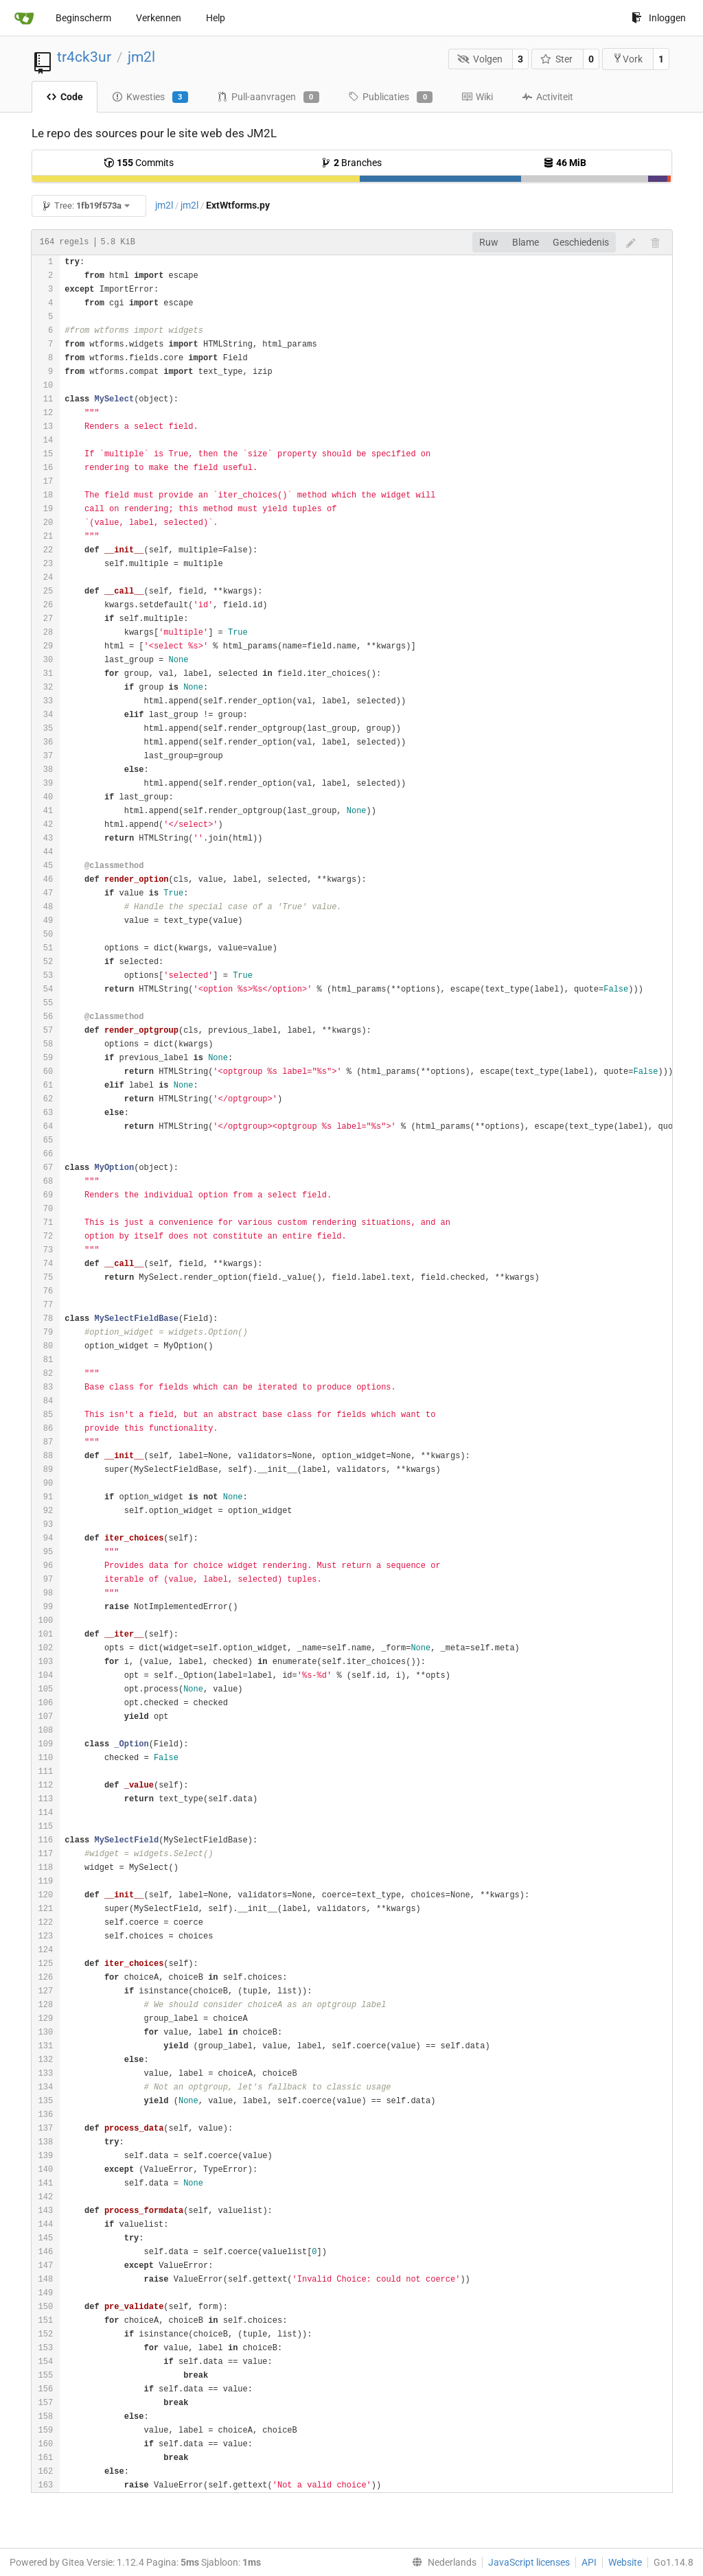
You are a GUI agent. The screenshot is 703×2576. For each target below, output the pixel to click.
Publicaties (390, 97)
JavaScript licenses (529, 2562)
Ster (556, 59)
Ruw (488, 242)
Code (64, 96)
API (589, 2562)
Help (215, 17)
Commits (139, 162)
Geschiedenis (581, 242)
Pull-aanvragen (268, 97)
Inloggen (659, 17)
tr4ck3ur (84, 57)
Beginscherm (83, 17)
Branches (351, 162)
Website (625, 2562)
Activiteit (547, 96)
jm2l (141, 57)
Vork (627, 59)
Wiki (477, 96)
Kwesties (150, 97)
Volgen (480, 59)
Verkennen (158, 17)
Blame (525, 242)
